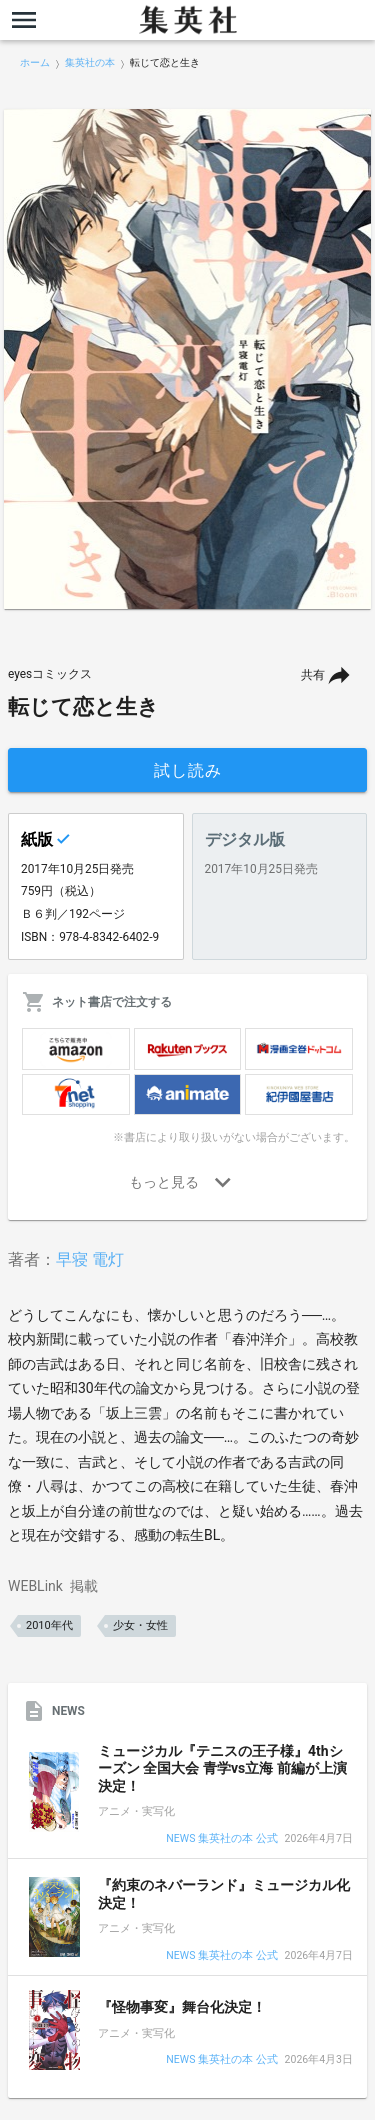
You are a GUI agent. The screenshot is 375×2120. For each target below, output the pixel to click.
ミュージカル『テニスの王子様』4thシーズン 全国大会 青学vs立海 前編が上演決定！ (222, 1768)
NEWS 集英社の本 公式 (221, 1839)
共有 (313, 675)
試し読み (188, 770)
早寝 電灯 (90, 1259)
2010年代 (49, 1625)
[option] (187, 359)
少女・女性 (140, 1625)
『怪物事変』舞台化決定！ (182, 2007)
